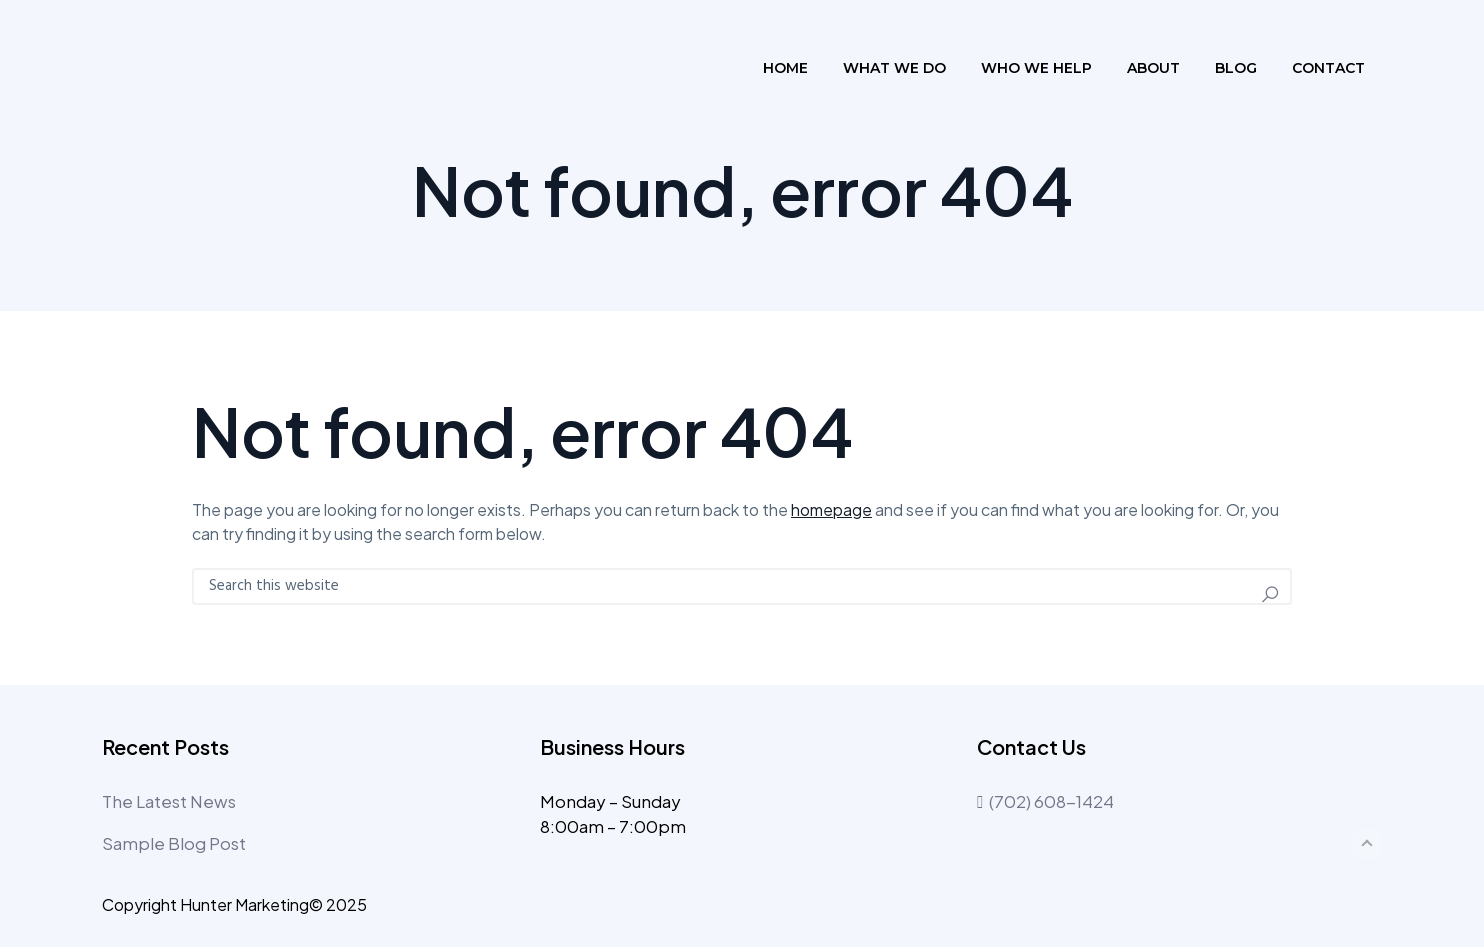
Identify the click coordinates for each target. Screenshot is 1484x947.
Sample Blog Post (174, 843)
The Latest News (169, 801)
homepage (831, 509)
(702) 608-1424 (1045, 801)
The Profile (190, 68)
